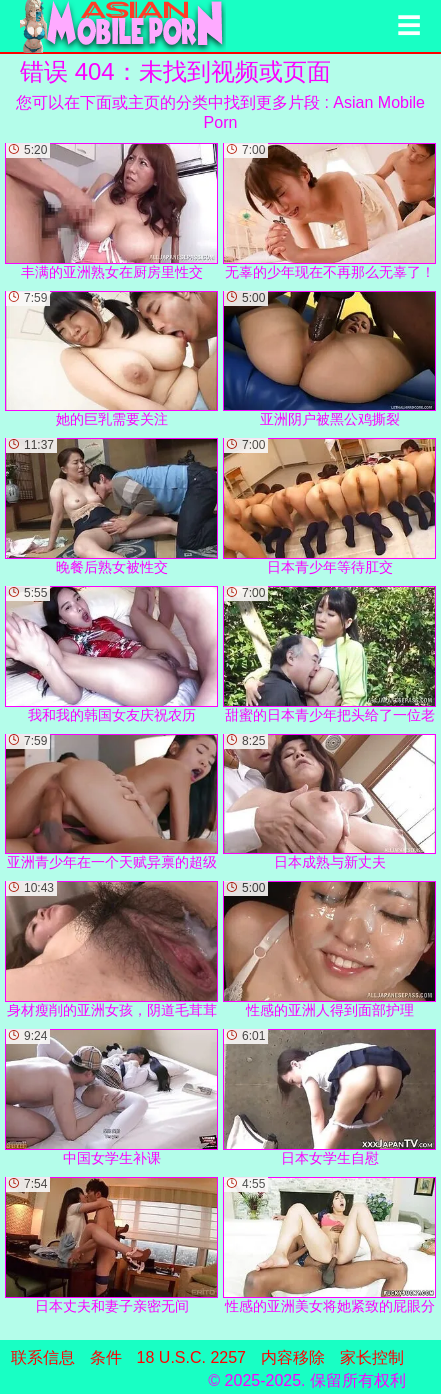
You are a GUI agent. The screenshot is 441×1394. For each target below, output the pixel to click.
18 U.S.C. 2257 (191, 1357)
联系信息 (43, 1357)
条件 (106, 1357)
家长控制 (372, 1357)
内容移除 (293, 1357)
